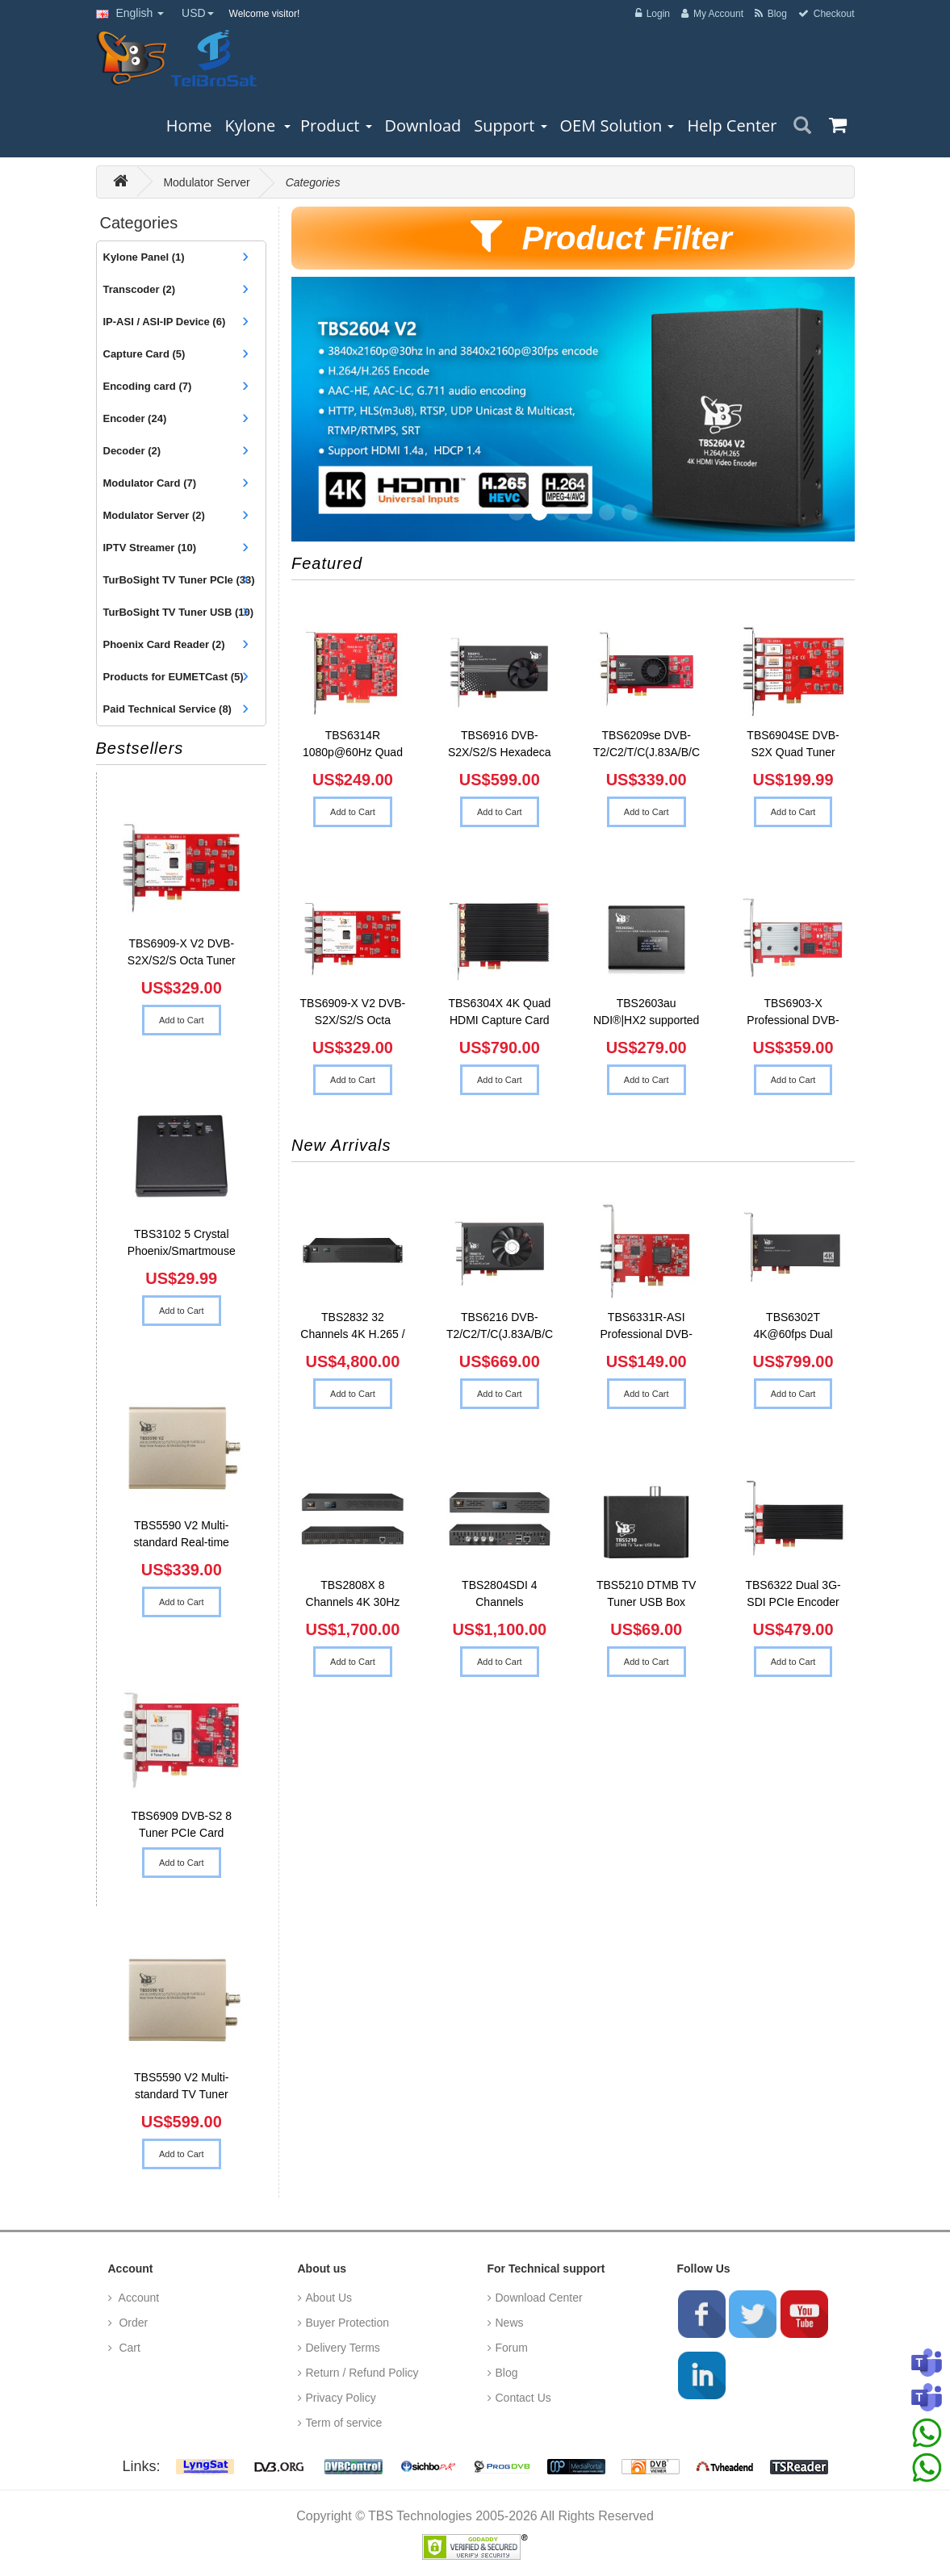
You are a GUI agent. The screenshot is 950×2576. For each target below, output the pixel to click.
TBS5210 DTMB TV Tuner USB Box (646, 1593)
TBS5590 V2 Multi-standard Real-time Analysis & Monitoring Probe (181, 1536)
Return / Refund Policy (362, 2372)
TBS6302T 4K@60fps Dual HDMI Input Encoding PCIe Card (793, 1327)
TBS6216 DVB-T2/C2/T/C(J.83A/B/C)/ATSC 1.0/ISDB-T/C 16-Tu (499, 1327)
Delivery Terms (343, 2347)
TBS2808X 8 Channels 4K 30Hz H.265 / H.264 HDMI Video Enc (353, 1595)
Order (132, 2322)
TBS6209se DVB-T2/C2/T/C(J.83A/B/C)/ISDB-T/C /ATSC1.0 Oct (646, 746)
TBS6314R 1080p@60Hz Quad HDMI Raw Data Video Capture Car (353, 746)
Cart (128, 2347)
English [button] (130, 12)
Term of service (344, 2422)
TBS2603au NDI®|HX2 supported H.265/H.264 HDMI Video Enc (646, 1014)
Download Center (539, 2297)
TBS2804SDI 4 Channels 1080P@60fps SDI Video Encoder (499, 1595)
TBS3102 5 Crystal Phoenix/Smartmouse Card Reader (182, 1244)
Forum (512, 2347)
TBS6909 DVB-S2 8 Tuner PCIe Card (181, 1824)
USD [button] (198, 12)
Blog (507, 2372)
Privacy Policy (341, 2397)
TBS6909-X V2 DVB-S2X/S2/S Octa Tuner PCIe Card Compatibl (353, 1014)
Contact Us (523, 2397)
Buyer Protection (348, 2322)
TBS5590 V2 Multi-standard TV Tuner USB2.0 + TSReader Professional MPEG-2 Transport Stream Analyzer (181, 2088)
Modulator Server (206, 182)
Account (138, 2297)
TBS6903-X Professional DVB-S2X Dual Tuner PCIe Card (793, 1014)
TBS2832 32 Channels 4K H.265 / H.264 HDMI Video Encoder (352, 1327)
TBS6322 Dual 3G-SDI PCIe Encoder (792, 1593)
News (510, 2322)
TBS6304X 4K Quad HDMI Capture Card (499, 1012)
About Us (329, 2297)
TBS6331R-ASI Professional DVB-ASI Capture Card (646, 1327)
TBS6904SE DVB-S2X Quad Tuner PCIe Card (793, 746)
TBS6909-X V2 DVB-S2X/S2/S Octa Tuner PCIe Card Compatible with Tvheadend (181, 954)
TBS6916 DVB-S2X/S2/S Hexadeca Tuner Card (499, 746)
